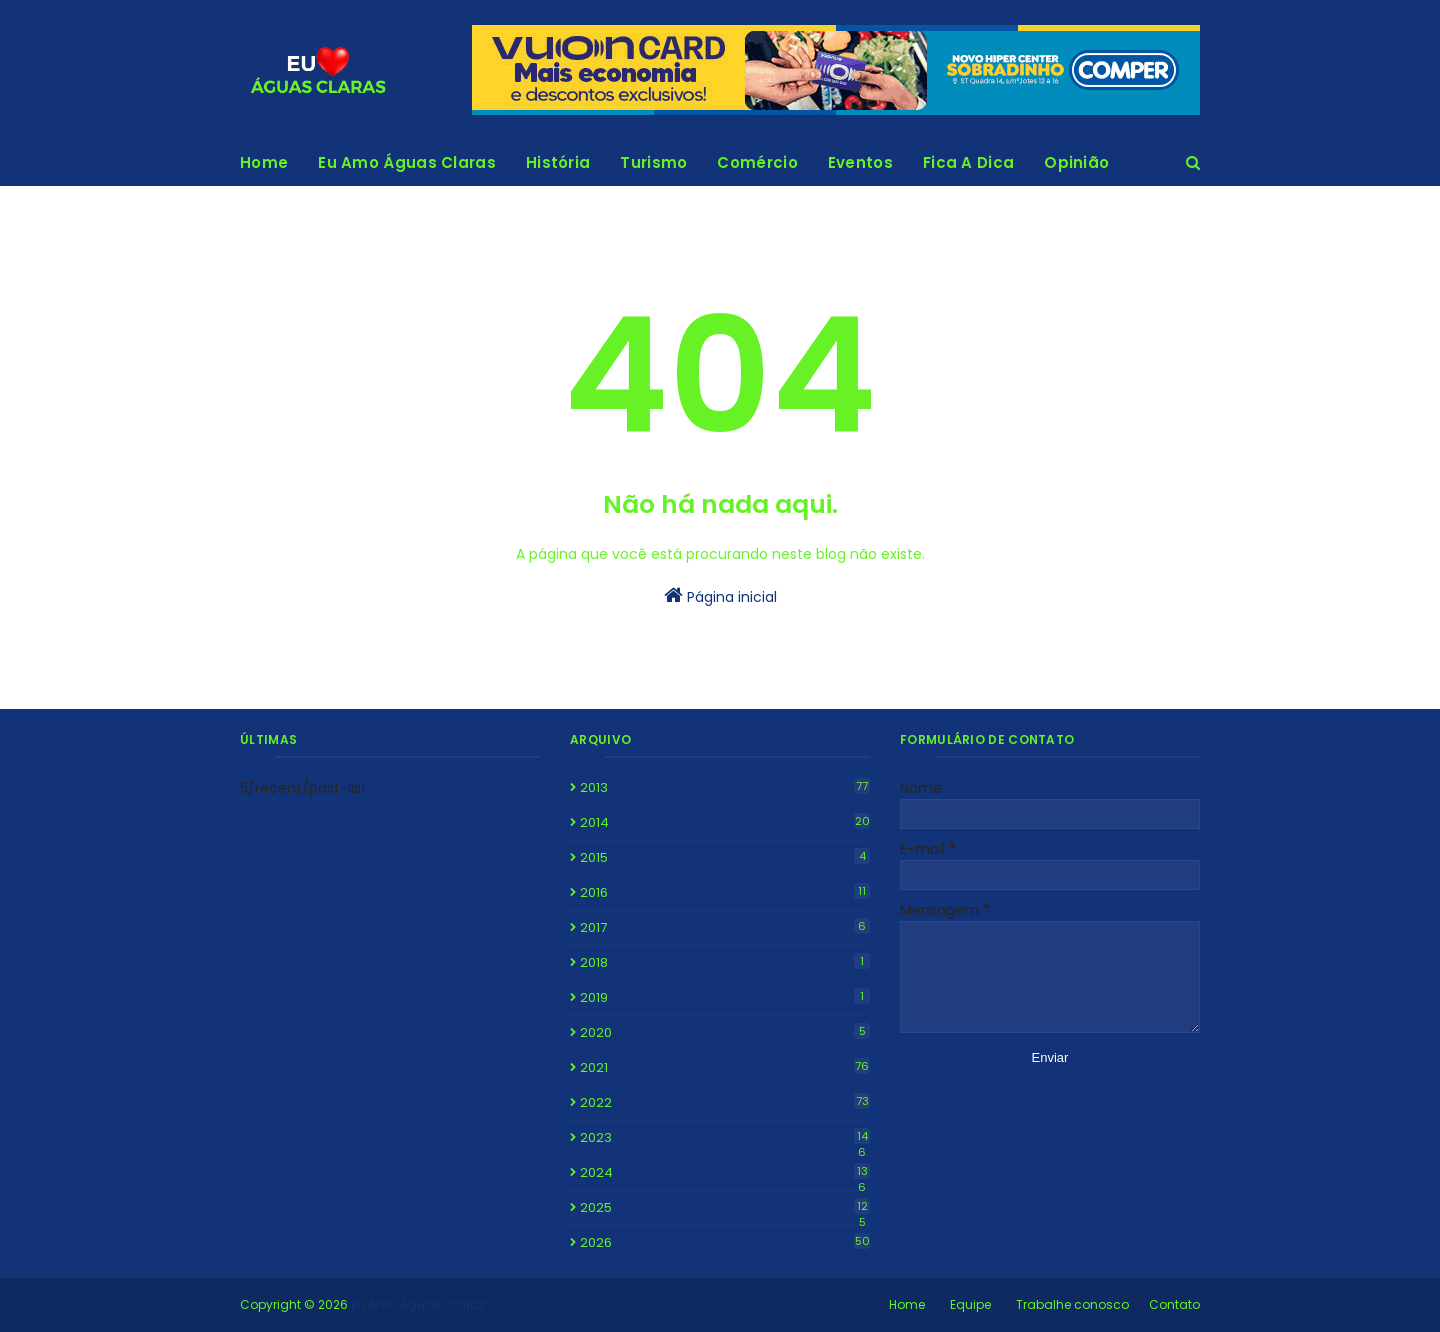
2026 (725, 1242)
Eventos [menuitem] (860, 162)
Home (907, 1304)
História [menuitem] (558, 162)
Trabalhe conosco (1072, 1304)
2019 (725, 997)
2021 (725, 1067)
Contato (1174, 1304)
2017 (725, 927)
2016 (725, 892)
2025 (725, 1208)
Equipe (970, 1304)
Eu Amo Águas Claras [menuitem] (407, 162)
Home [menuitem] (264, 162)
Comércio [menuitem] (757, 162)
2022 (725, 1102)
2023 (725, 1138)
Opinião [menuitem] (1076, 162)
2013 (725, 787)
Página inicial (720, 596)
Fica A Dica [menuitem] (968, 162)
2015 (725, 857)
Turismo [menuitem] (653, 162)
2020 (725, 1032)
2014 (725, 822)
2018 (725, 962)
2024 (725, 1173)
